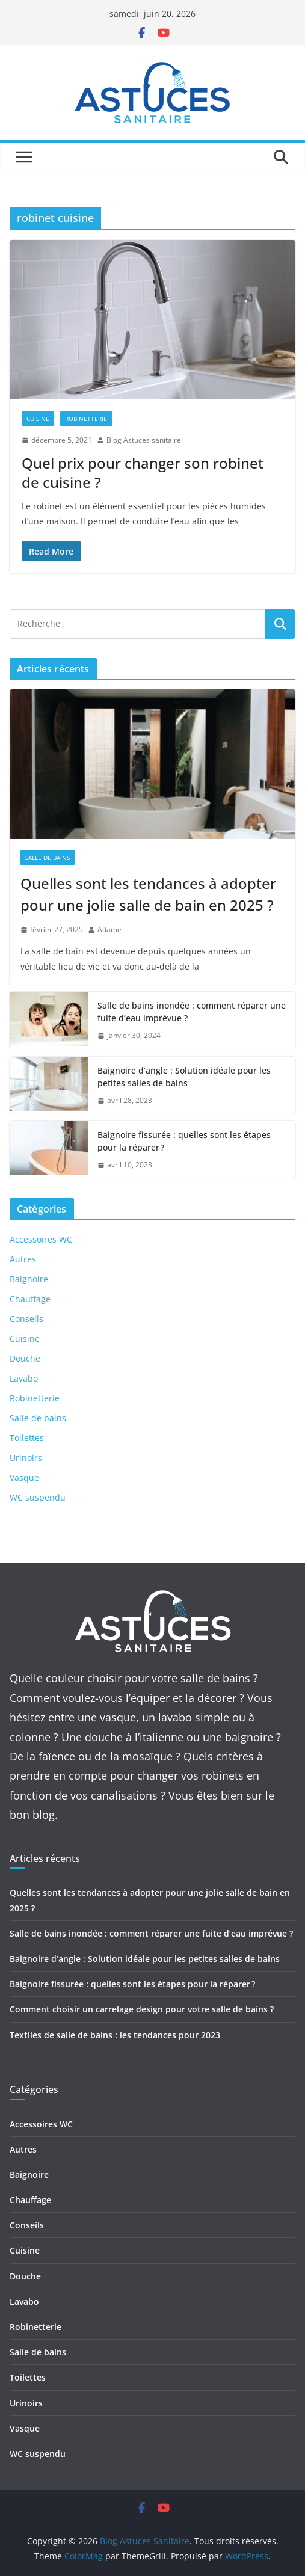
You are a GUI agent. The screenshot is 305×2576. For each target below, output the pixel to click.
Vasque (24, 1477)
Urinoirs (26, 1457)
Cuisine (37, 418)
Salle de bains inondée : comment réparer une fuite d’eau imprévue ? (191, 1012)
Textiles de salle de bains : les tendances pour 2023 (115, 2035)
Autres (23, 1259)
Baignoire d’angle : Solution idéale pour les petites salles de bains (184, 1077)
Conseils (26, 1318)
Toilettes (27, 1437)
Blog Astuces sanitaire (143, 440)
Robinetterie (86, 418)
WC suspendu (38, 1497)
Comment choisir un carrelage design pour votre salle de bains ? (142, 2009)
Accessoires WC (41, 1239)
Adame (109, 929)
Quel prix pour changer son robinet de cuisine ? (142, 472)
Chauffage (30, 1299)
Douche (25, 1358)
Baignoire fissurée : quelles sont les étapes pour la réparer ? (184, 1141)
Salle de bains (47, 857)
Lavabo (24, 1378)
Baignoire (29, 1279)
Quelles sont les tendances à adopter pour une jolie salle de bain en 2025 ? (148, 894)
